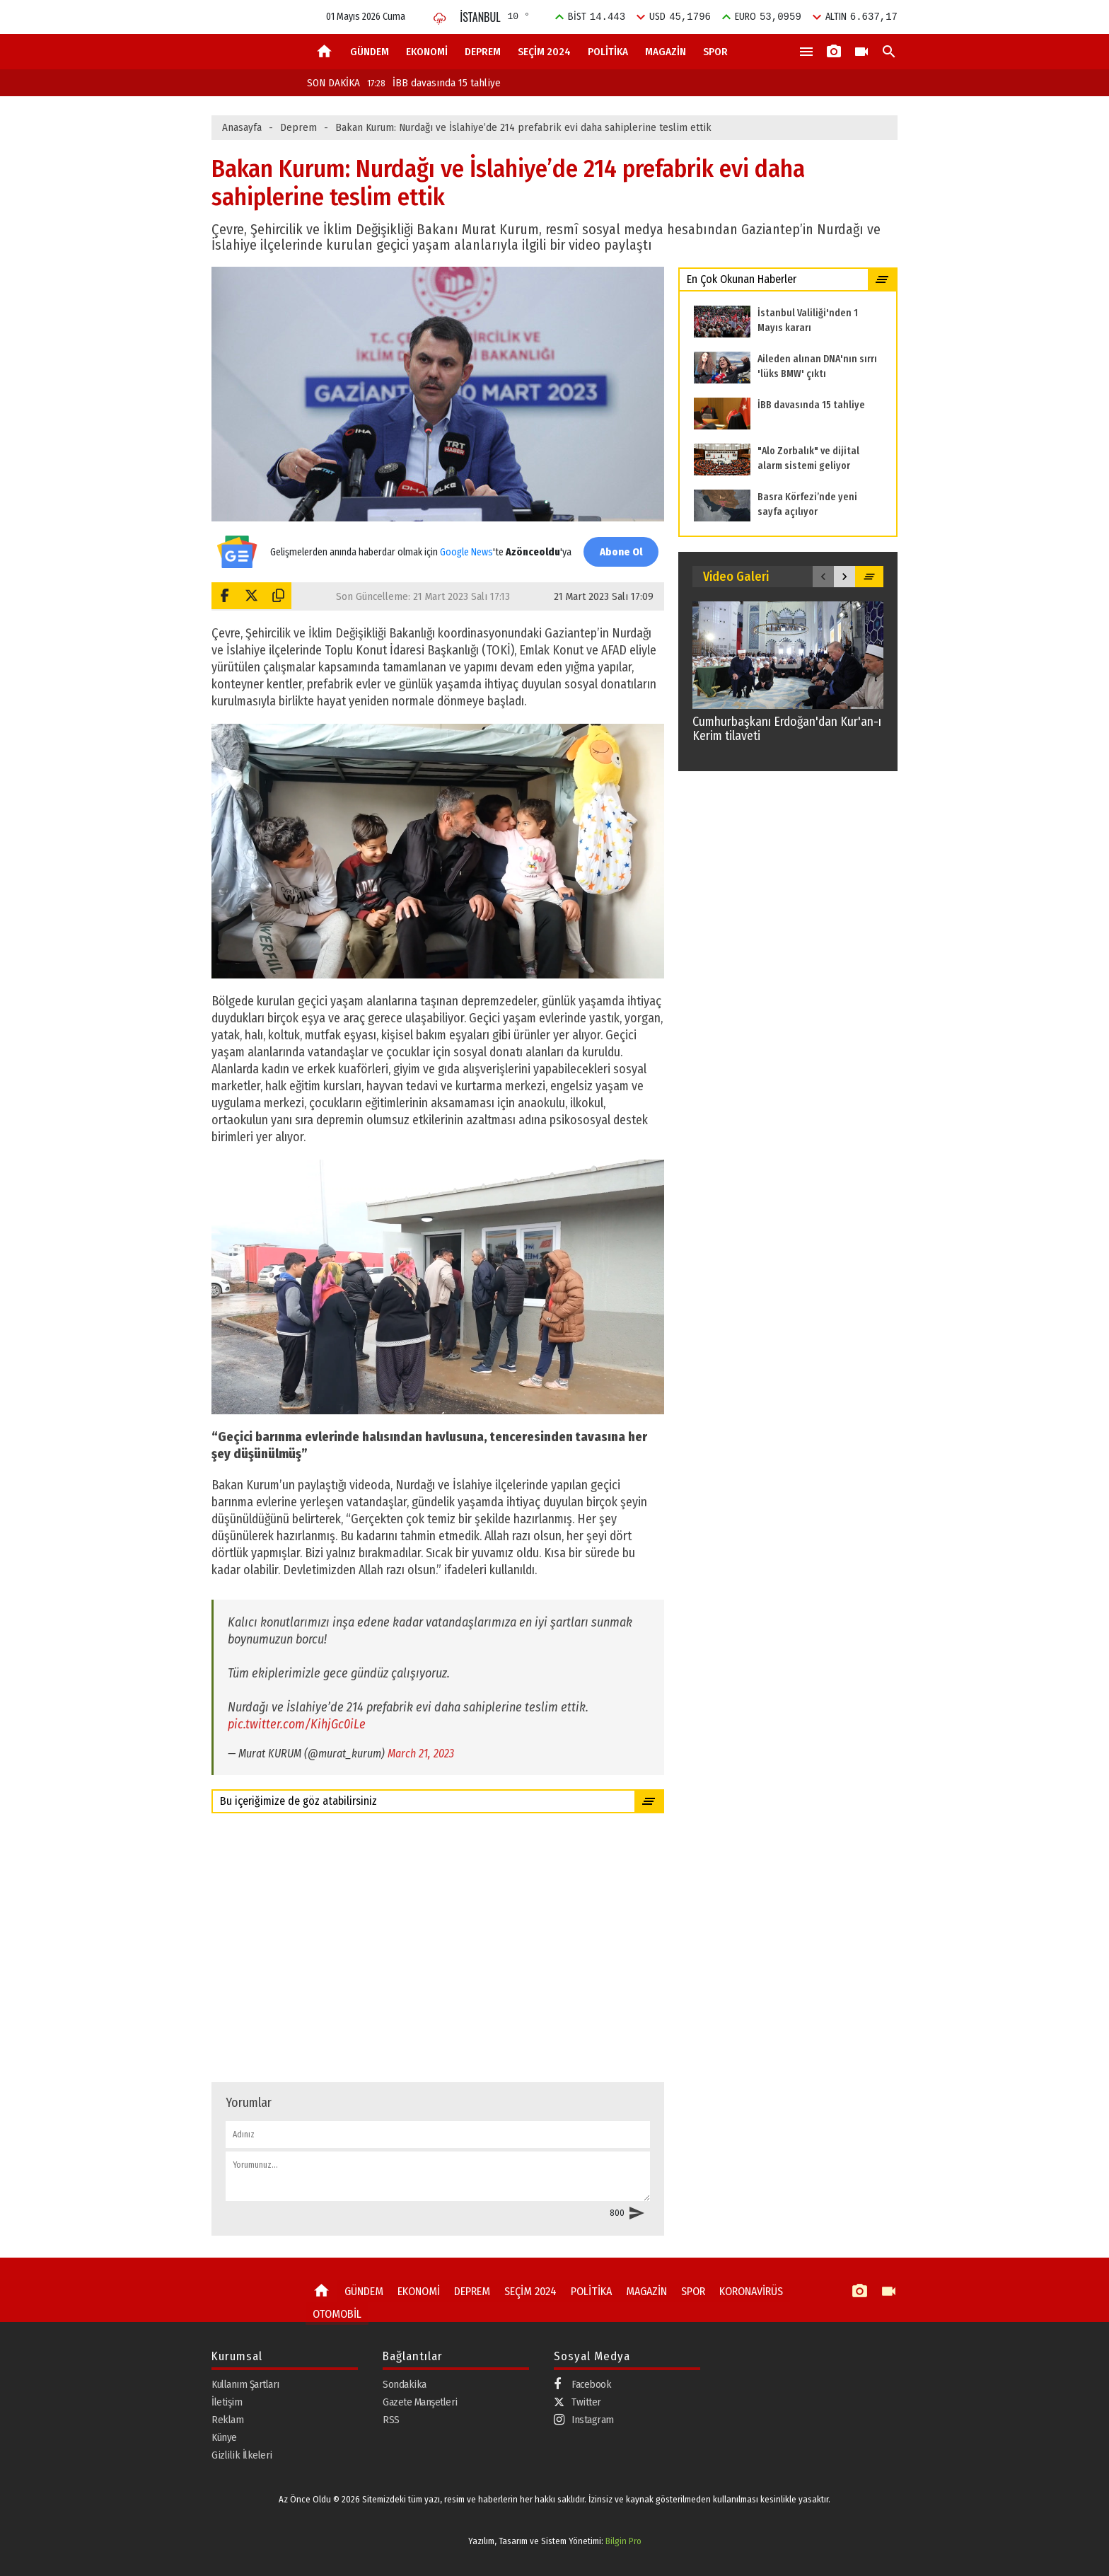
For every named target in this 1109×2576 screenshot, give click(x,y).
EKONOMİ (427, 51)
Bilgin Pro (623, 2541)
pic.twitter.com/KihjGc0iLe (297, 1724)
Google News (464, 544)
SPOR (715, 51)
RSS (391, 2419)
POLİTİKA (608, 51)
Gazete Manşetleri (420, 2401)
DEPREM (483, 51)
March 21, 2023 (421, 1753)
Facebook (582, 2384)
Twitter (577, 2401)
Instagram (584, 2419)
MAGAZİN (665, 51)
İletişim (226, 2401)
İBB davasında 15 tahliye (434, 82)
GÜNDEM (369, 51)
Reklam (227, 2419)
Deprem (298, 127)
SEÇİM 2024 (544, 51)
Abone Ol (618, 551)
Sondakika (404, 2383)
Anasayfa (242, 127)
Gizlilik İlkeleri (241, 2454)
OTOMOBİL (334, 2311)
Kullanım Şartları (245, 2383)
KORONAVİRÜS (740, 2291)
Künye (224, 2436)
